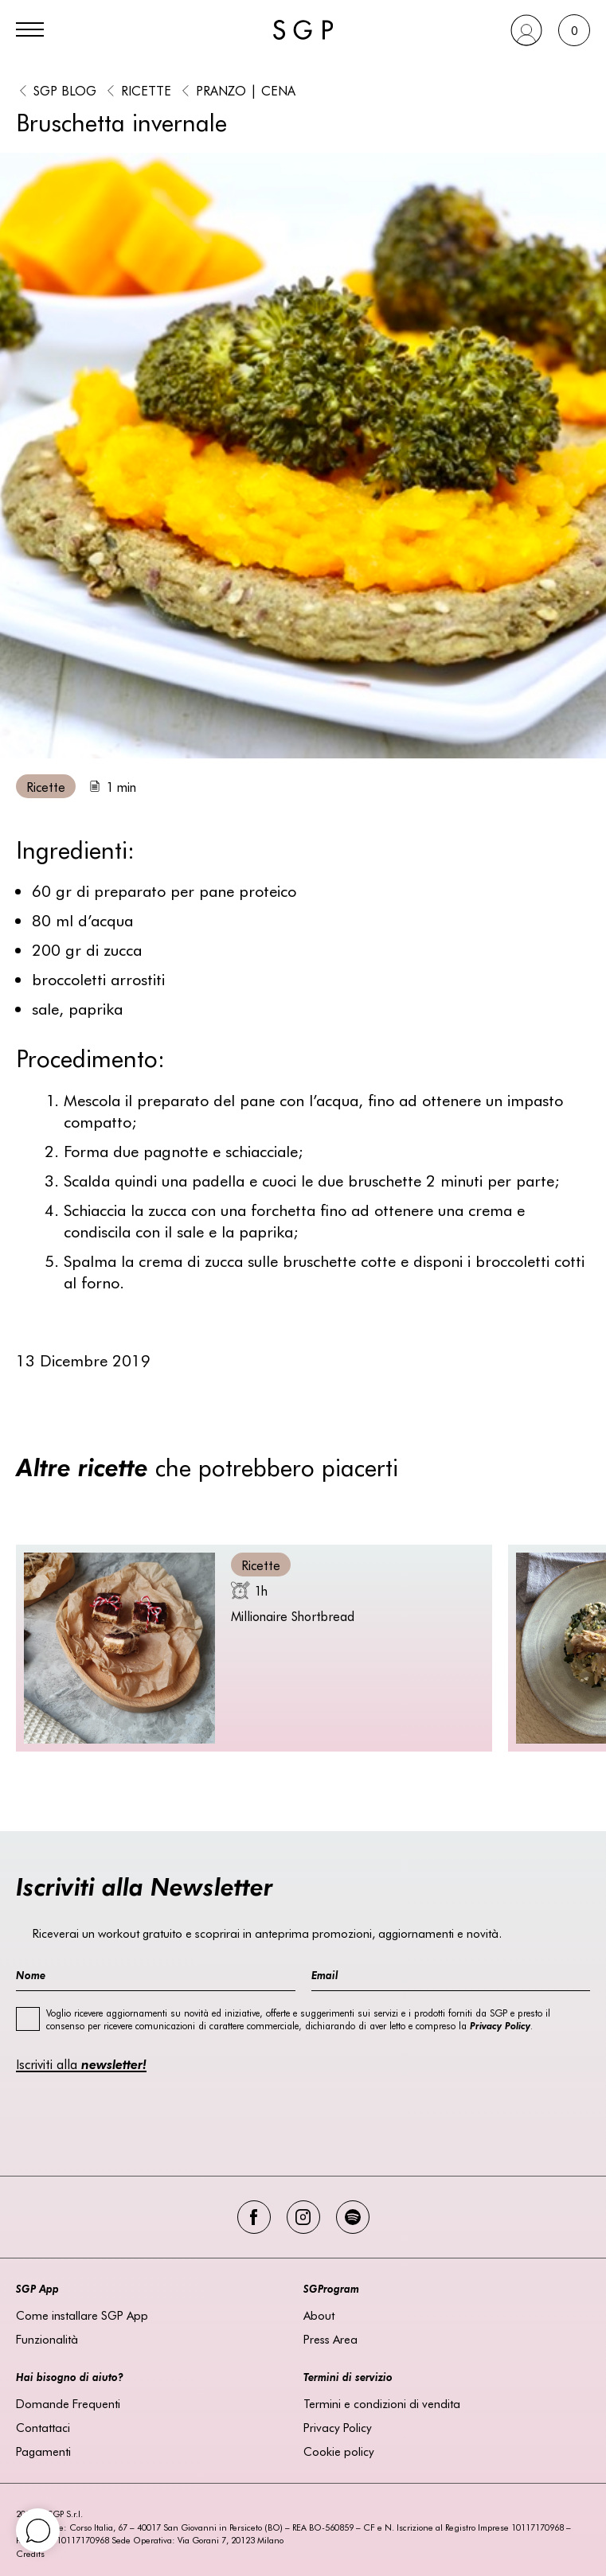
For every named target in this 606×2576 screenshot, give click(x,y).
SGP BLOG (64, 90)
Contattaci (43, 2427)
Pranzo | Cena (245, 90)
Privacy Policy (337, 2427)
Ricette (146, 90)
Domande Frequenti (68, 2403)
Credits (30, 2553)
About (318, 2315)
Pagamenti (43, 2451)
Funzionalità (47, 2339)
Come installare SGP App (82, 2315)
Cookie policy (338, 2451)
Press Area (330, 2339)
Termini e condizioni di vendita (381, 2403)
